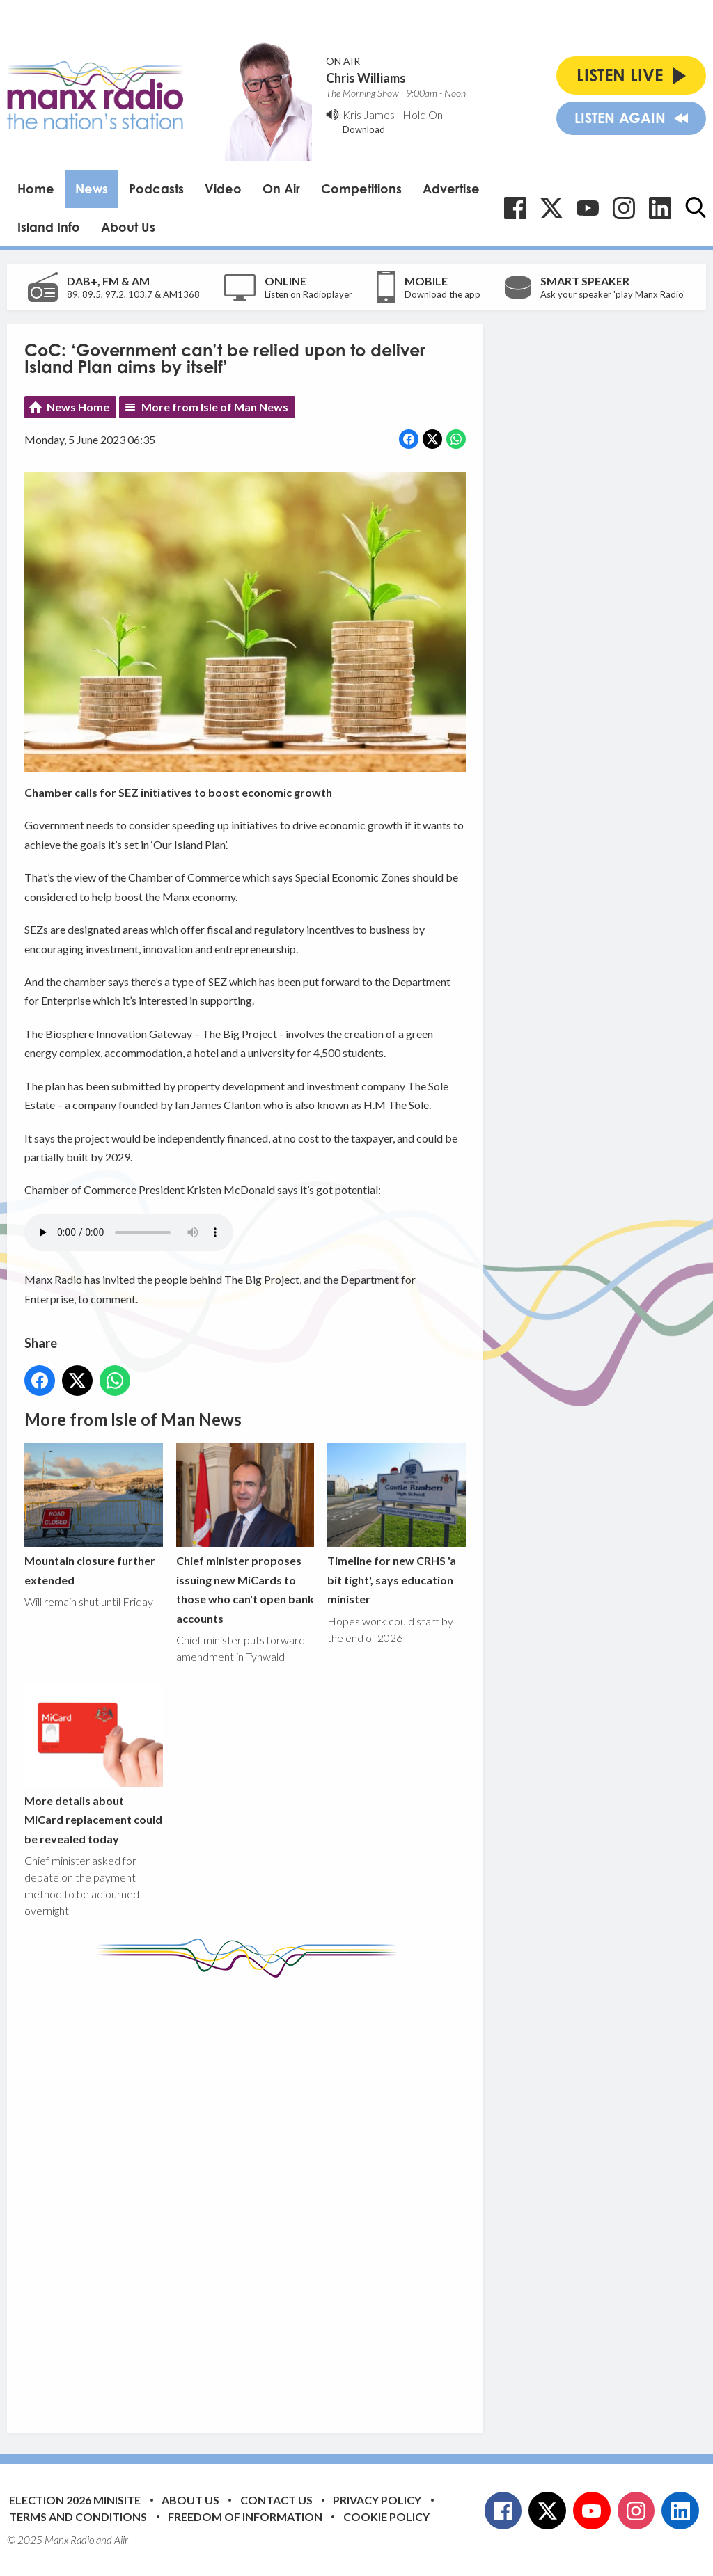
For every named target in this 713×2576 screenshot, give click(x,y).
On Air (281, 188)
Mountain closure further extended (93, 1515)
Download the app (442, 294)
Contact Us (276, 2499)
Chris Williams (366, 78)
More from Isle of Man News (214, 406)
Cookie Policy (386, 2516)
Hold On (422, 114)
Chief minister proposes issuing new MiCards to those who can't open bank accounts (245, 1534)
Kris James (369, 114)
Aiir (121, 2540)
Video (223, 188)
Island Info (48, 226)
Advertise (451, 188)
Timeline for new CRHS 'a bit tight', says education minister (396, 1525)
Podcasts (156, 188)
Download (364, 129)
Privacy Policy (377, 2499)
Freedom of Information (245, 2516)
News (91, 188)
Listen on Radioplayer (308, 294)
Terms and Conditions (78, 2516)
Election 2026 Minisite (75, 2499)
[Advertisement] (285, 2195)
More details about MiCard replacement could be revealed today (93, 1764)
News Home (78, 406)
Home (35, 188)
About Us (128, 226)
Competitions (361, 188)
